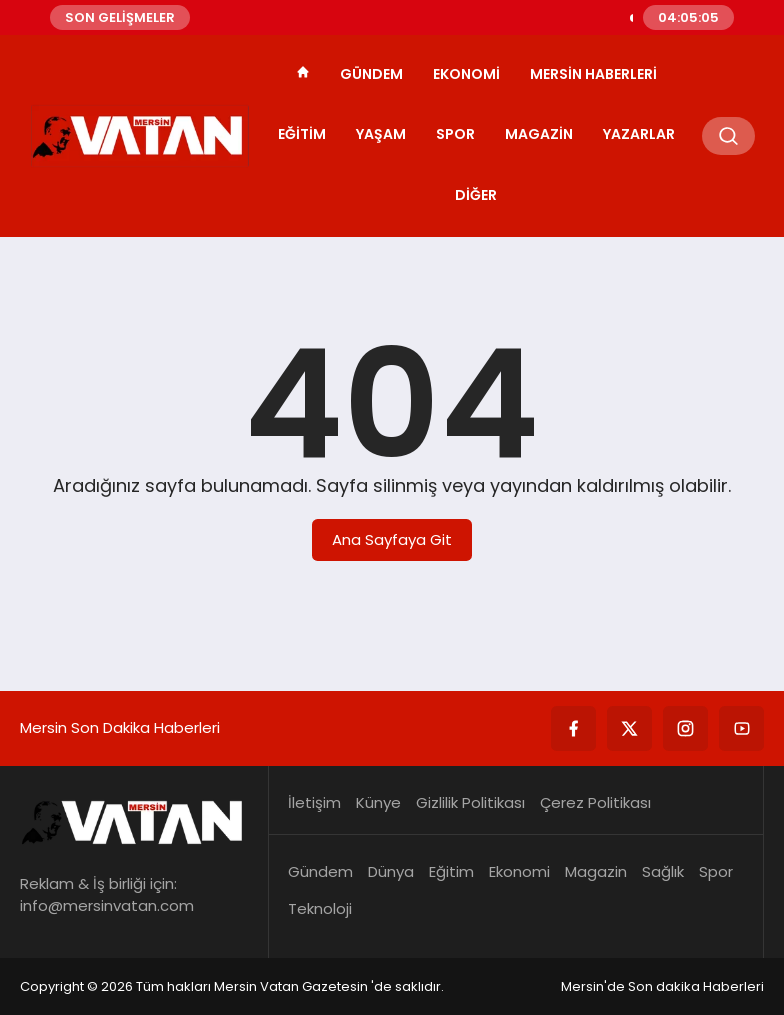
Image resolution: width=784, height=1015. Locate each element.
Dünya (391, 871)
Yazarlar (639, 134)
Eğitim (302, 134)
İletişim (314, 802)
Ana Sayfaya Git (392, 539)
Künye (378, 802)
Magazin (539, 134)
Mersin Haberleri (593, 74)
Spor (455, 134)
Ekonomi (466, 74)
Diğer (476, 195)
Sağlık (663, 871)
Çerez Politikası (595, 802)
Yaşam (381, 134)
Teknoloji (320, 908)
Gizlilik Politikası (470, 802)
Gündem (371, 74)
